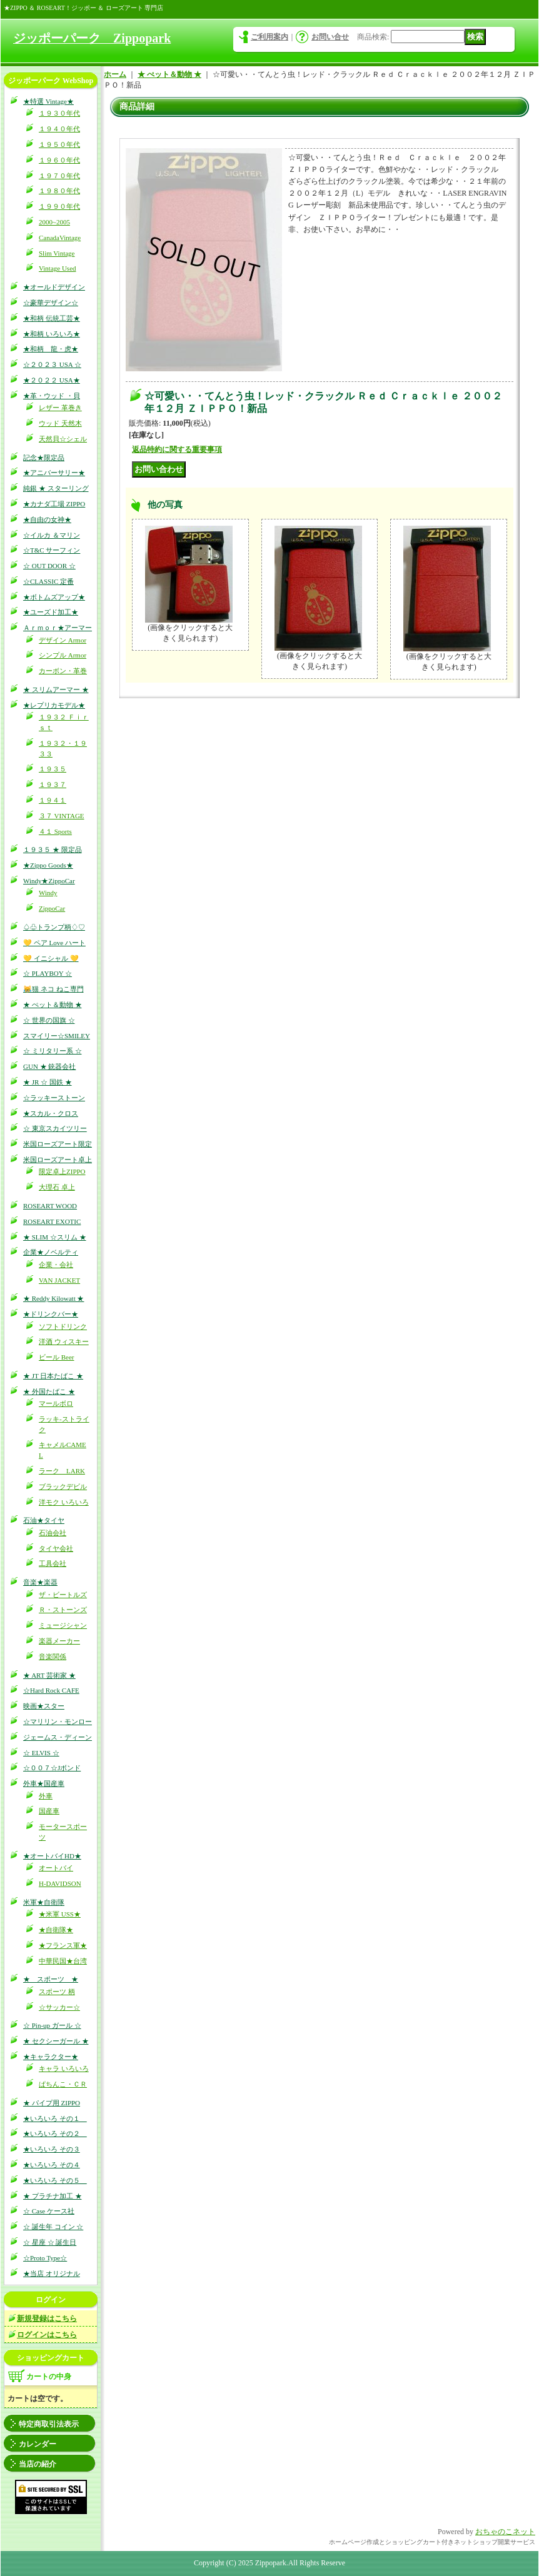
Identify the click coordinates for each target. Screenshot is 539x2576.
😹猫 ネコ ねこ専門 (53, 989)
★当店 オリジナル (51, 2273)
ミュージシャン (63, 1625)
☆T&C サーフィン (51, 550)
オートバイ (56, 1868)
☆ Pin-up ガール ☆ (52, 2025)
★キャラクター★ (50, 2056)
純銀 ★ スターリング (56, 488)
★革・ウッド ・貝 (51, 395)
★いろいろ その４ (51, 2164)
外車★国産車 (43, 1783)
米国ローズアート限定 (57, 1144)
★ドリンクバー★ (50, 1314)
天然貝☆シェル (63, 439)
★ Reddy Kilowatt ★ (53, 1298)
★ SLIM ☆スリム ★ (54, 1237)
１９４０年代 (59, 129)
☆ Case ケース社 (48, 2211)
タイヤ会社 (56, 1548)
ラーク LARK (62, 1471)
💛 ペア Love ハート (54, 942)
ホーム (115, 74)
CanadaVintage (60, 237)
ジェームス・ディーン (57, 1737)
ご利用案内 (269, 37)
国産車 (49, 1811)
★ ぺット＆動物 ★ (52, 1004)
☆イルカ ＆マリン (51, 535)
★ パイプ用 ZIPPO (51, 2103)
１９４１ (52, 800)
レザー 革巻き (60, 407)
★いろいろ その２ (55, 2133)
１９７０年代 (59, 175)
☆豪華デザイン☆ (50, 302)
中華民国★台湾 (63, 1961)
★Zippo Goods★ (48, 865)
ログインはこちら (47, 2334)
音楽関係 (52, 1656)
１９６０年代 (59, 160)
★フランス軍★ (63, 1945)
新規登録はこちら (47, 2318)
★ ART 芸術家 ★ (49, 1675)
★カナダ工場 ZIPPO (54, 504)
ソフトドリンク (63, 1326)
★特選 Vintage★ (48, 101)
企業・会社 (56, 1264)
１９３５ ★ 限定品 (52, 849)
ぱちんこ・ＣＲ (63, 2084)
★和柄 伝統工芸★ (51, 318)
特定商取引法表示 (49, 2424)
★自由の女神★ (47, 519)
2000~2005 (54, 222)
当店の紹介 (37, 2464)
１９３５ (52, 769)
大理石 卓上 (57, 1187)
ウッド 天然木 (60, 423)
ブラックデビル (63, 1486)
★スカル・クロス (50, 1113)
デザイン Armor (62, 640)
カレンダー (37, 2444)
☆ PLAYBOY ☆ (47, 973)
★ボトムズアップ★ (54, 597)
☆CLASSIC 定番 (48, 581)
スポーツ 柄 (57, 1991)
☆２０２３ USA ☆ (52, 364)
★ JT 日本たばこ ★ (53, 1376)
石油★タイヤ (43, 1520)
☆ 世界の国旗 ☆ (49, 1020)
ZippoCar (52, 908)
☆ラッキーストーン (54, 1097)
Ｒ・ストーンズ (63, 1609)
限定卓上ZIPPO (62, 1171)
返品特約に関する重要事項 (177, 449)
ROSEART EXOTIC (52, 1221)
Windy (48, 892)
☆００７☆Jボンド (52, 1768)
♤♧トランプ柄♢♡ (54, 927)
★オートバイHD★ (52, 1856)
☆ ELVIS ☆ (41, 1753)
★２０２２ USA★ (51, 380)
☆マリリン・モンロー (57, 1721)
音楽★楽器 (40, 1582)
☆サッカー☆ (59, 2007)
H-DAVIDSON (60, 1883)
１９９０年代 (59, 206)
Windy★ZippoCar (49, 881)
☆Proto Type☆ (45, 2258)
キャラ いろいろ (64, 2068)
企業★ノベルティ (50, 1252)
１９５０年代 (59, 144)
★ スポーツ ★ (50, 1979)
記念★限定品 (43, 457)
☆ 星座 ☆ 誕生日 (49, 2242)
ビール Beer (56, 1357)
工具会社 (52, 1563)
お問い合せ (330, 37)
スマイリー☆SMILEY (56, 1036)
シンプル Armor (62, 655)
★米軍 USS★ (60, 1914)
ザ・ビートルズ (63, 1594)
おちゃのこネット (505, 2531)
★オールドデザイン (54, 287)
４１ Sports (55, 831)
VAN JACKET (59, 1280)
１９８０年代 (59, 190)
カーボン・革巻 (63, 670)
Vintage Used (57, 268)
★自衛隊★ (56, 1929)
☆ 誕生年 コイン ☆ (53, 2226)
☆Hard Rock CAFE (51, 1690)
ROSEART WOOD (50, 1206)
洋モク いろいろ (64, 1502)
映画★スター (43, 1706)
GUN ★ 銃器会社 (49, 1066)
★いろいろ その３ (51, 2149)
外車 (46, 1796)
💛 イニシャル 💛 (51, 958)
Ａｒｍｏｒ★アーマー (57, 627)
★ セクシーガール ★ (56, 2041)
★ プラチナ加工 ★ (52, 2196)
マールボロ (56, 1403)
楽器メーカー (59, 1641)
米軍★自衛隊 (43, 1902)
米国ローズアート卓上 (57, 1159)
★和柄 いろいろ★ (51, 334)
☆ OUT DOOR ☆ (49, 565)
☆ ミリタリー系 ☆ (52, 1051)
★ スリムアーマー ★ (56, 689)
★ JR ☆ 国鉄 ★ (47, 1082)
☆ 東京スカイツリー (55, 1128)
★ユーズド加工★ (50, 612)
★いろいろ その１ (55, 2118)
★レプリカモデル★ (54, 705)
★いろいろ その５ (55, 2180)
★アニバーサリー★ (54, 472)
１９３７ (52, 784)
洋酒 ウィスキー (64, 1341)
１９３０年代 (59, 113)
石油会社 (52, 1532)
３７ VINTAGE (61, 815)
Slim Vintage (57, 253)
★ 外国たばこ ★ (49, 1391)
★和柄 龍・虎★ (50, 349)
